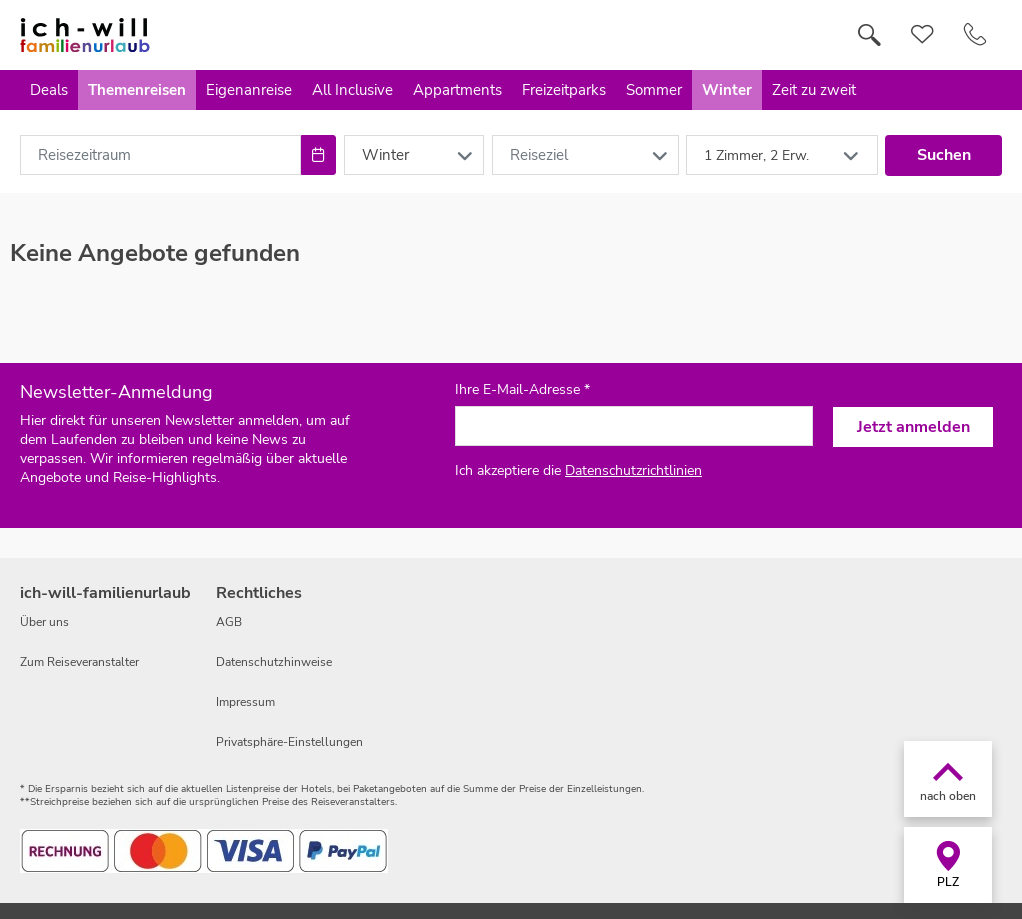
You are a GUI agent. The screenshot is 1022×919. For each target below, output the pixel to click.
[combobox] (160, 155)
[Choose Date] (318, 155)
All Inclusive (352, 90)
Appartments (457, 90)
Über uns (44, 622)
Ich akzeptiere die (578, 470)
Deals (49, 90)
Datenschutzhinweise (274, 662)
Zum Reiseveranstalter (79, 662)
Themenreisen (137, 90)
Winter (727, 90)
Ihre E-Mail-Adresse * (522, 390)
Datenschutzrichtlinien (633, 470)
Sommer (654, 90)
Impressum (245, 702)
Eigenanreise (249, 90)
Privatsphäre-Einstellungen (289, 742)
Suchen (944, 155)
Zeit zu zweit (814, 90)
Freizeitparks (564, 90)
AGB (229, 622)
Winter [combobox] (385, 155)
